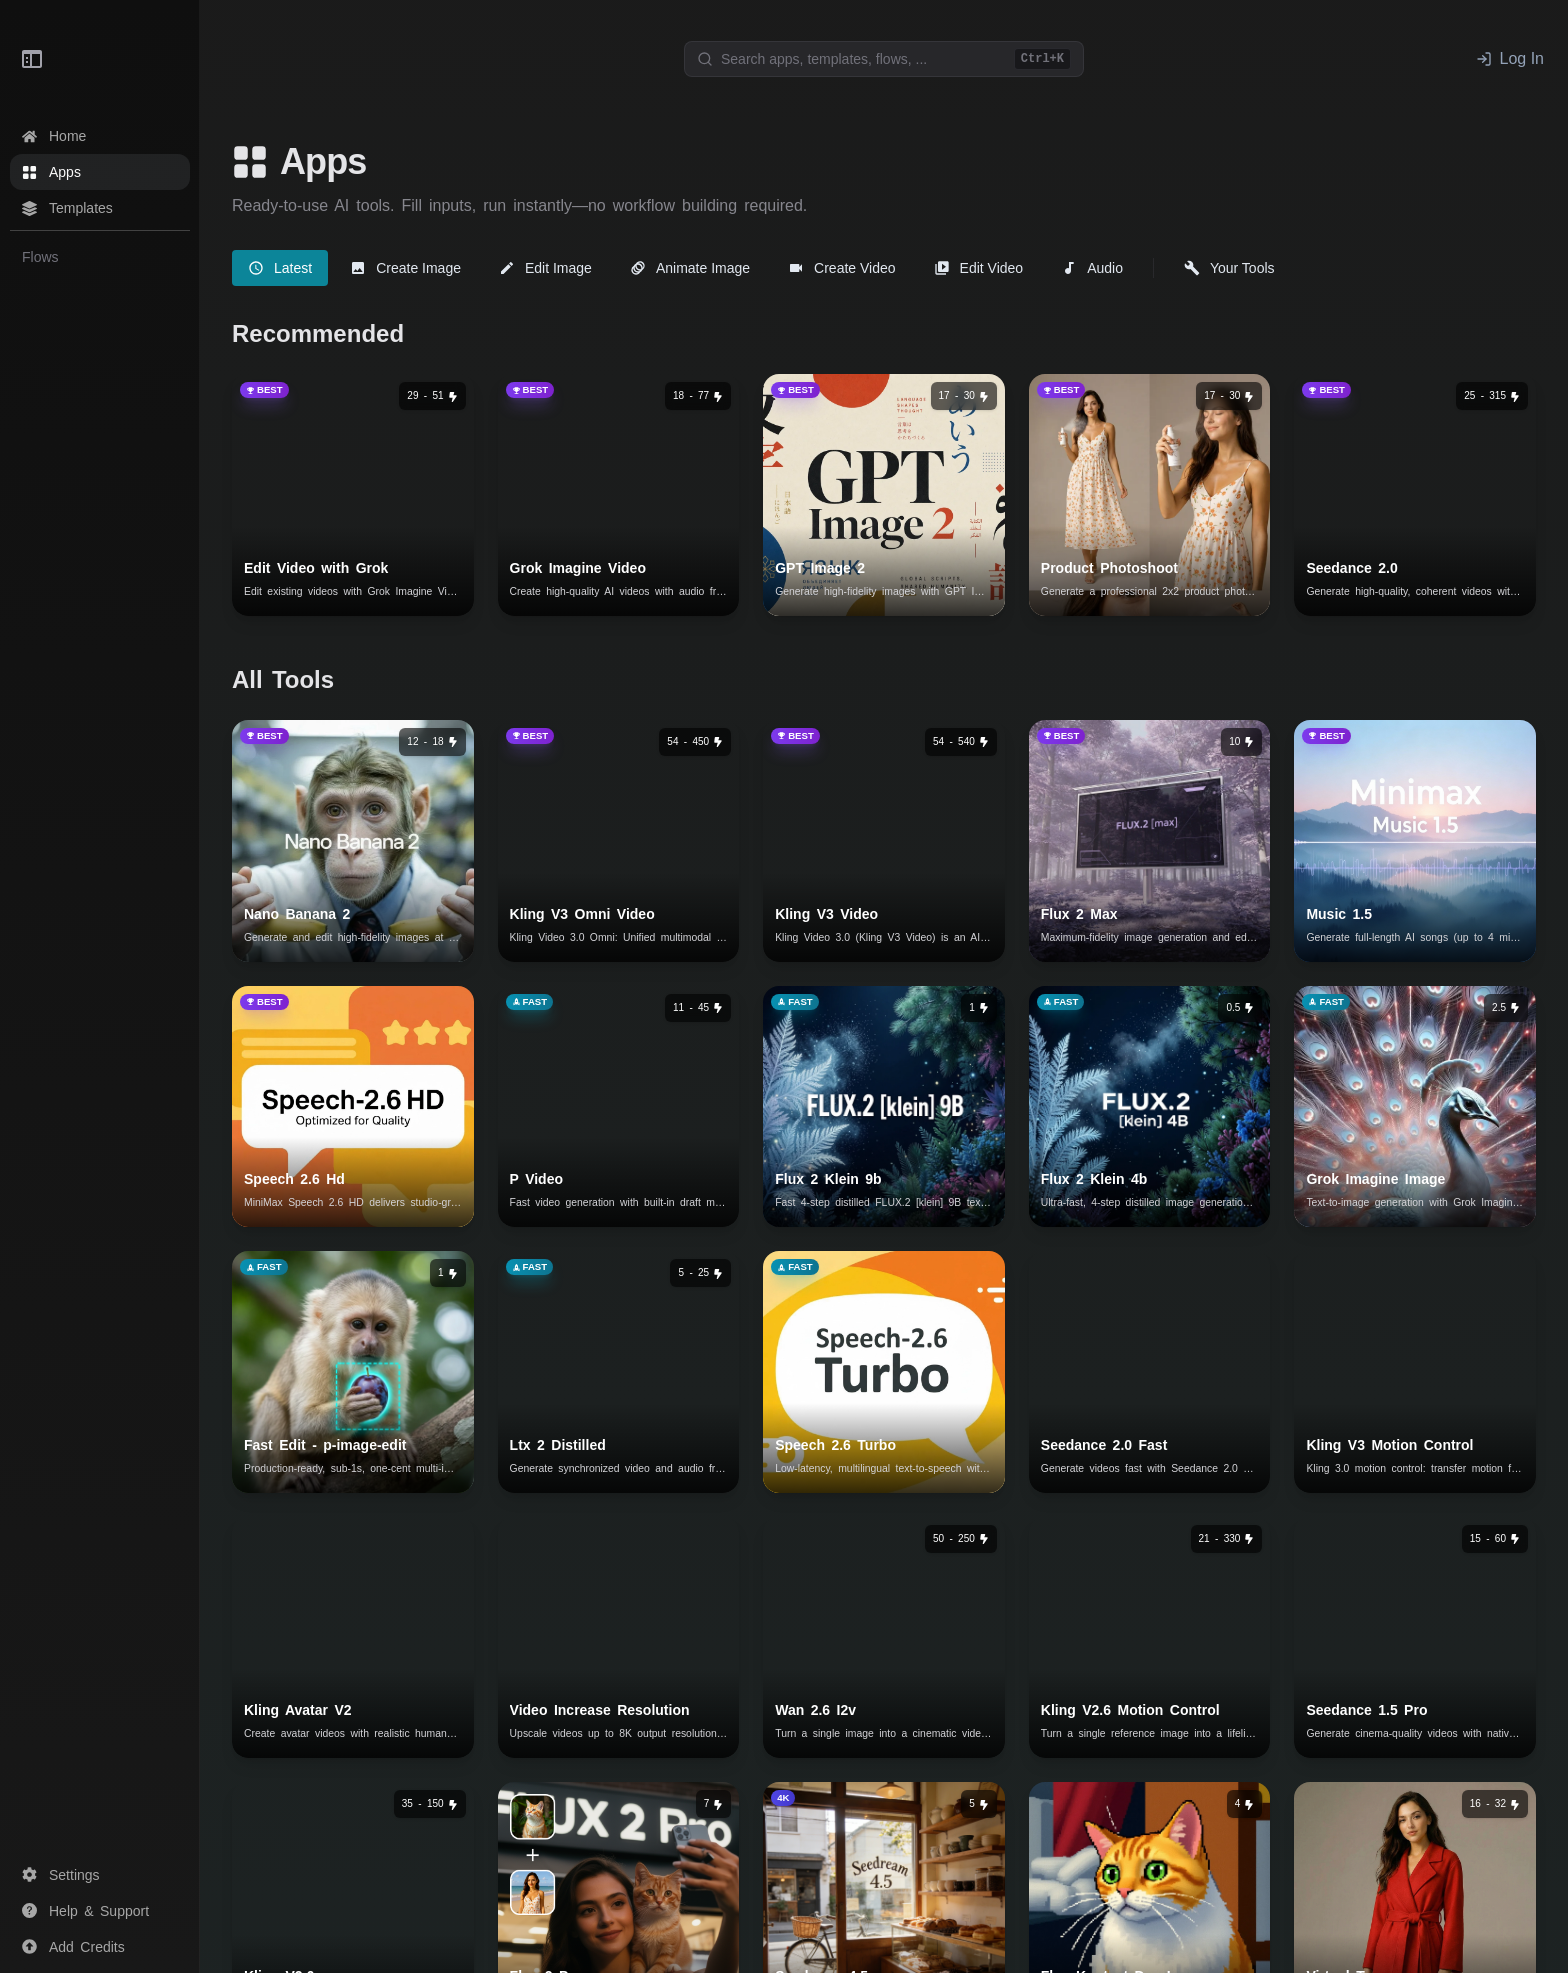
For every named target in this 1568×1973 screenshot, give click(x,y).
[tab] (280, 268)
